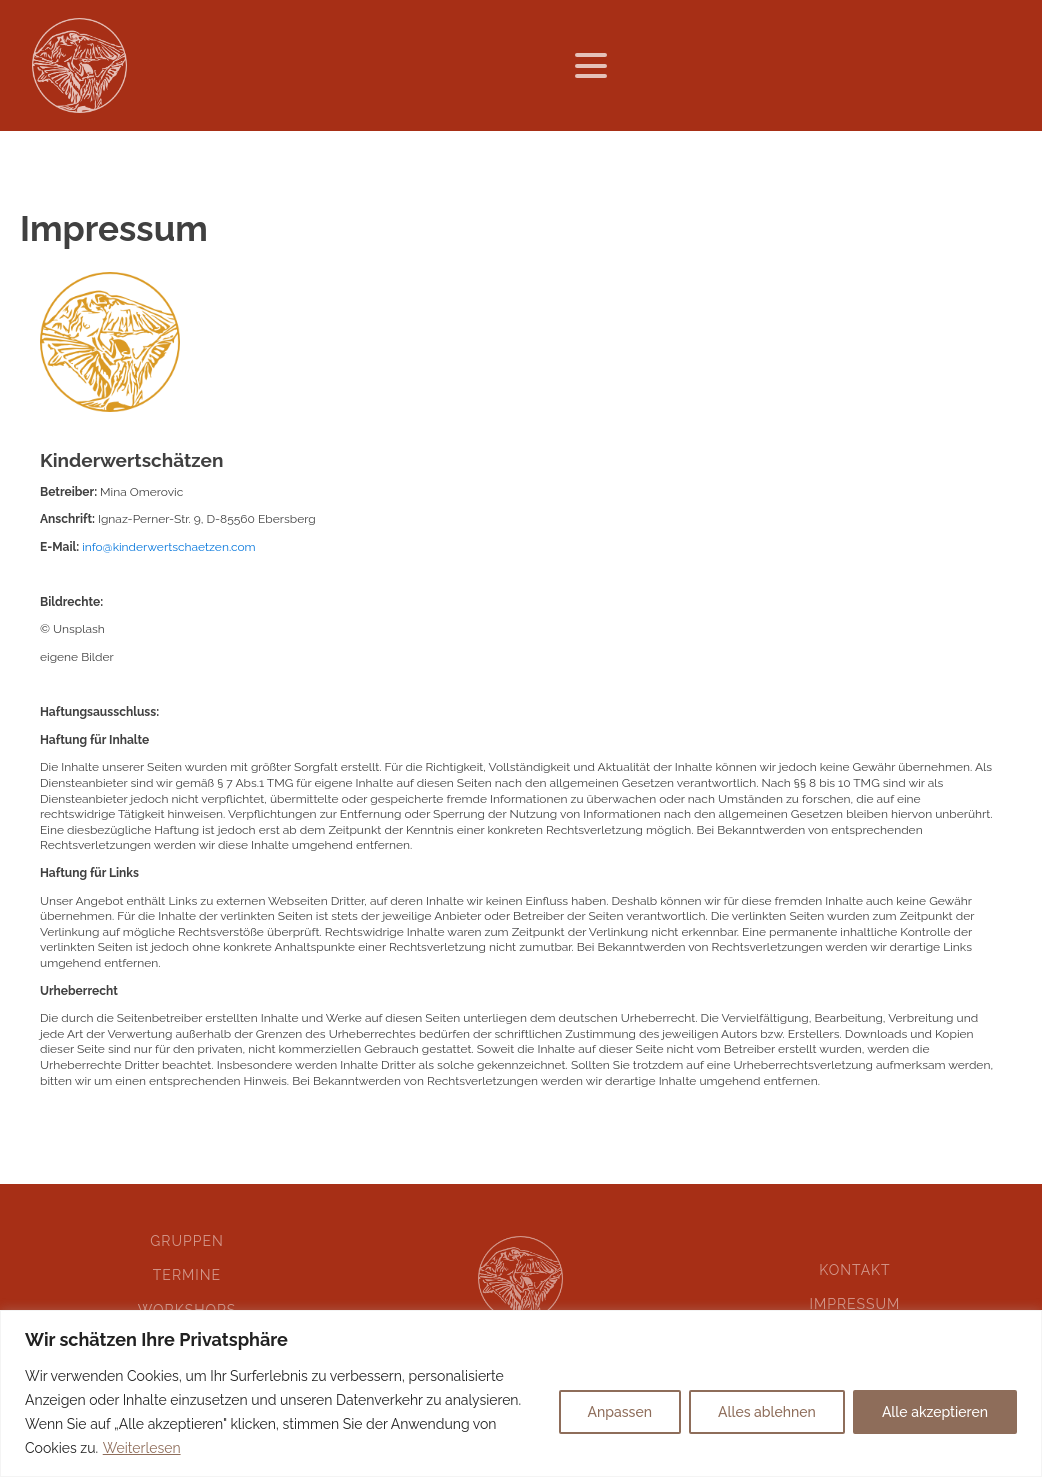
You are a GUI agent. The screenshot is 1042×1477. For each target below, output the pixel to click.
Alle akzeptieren (935, 1412)
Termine (187, 1275)
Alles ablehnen (767, 1412)
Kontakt (854, 1270)
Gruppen (187, 1241)
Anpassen (620, 1412)
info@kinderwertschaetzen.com (168, 547)
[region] (521, 1393)
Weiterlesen (142, 1448)
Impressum (854, 1304)
